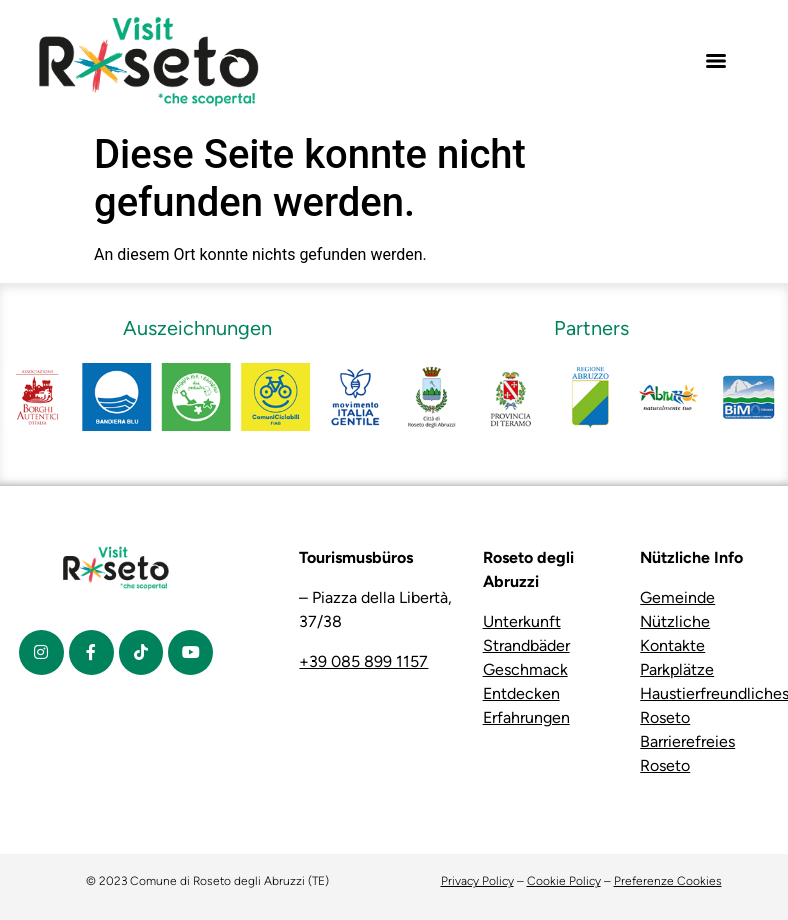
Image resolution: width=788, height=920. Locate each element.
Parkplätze (677, 669)
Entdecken (521, 693)
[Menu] (716, 61)
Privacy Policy (477, 881)
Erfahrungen (526, 717)
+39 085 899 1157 (363, 661)
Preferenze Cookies (668, 881)
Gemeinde (677, 597)
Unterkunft (522, 621)
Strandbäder (526, 645)
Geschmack (525, 669)
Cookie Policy (564, 881)
